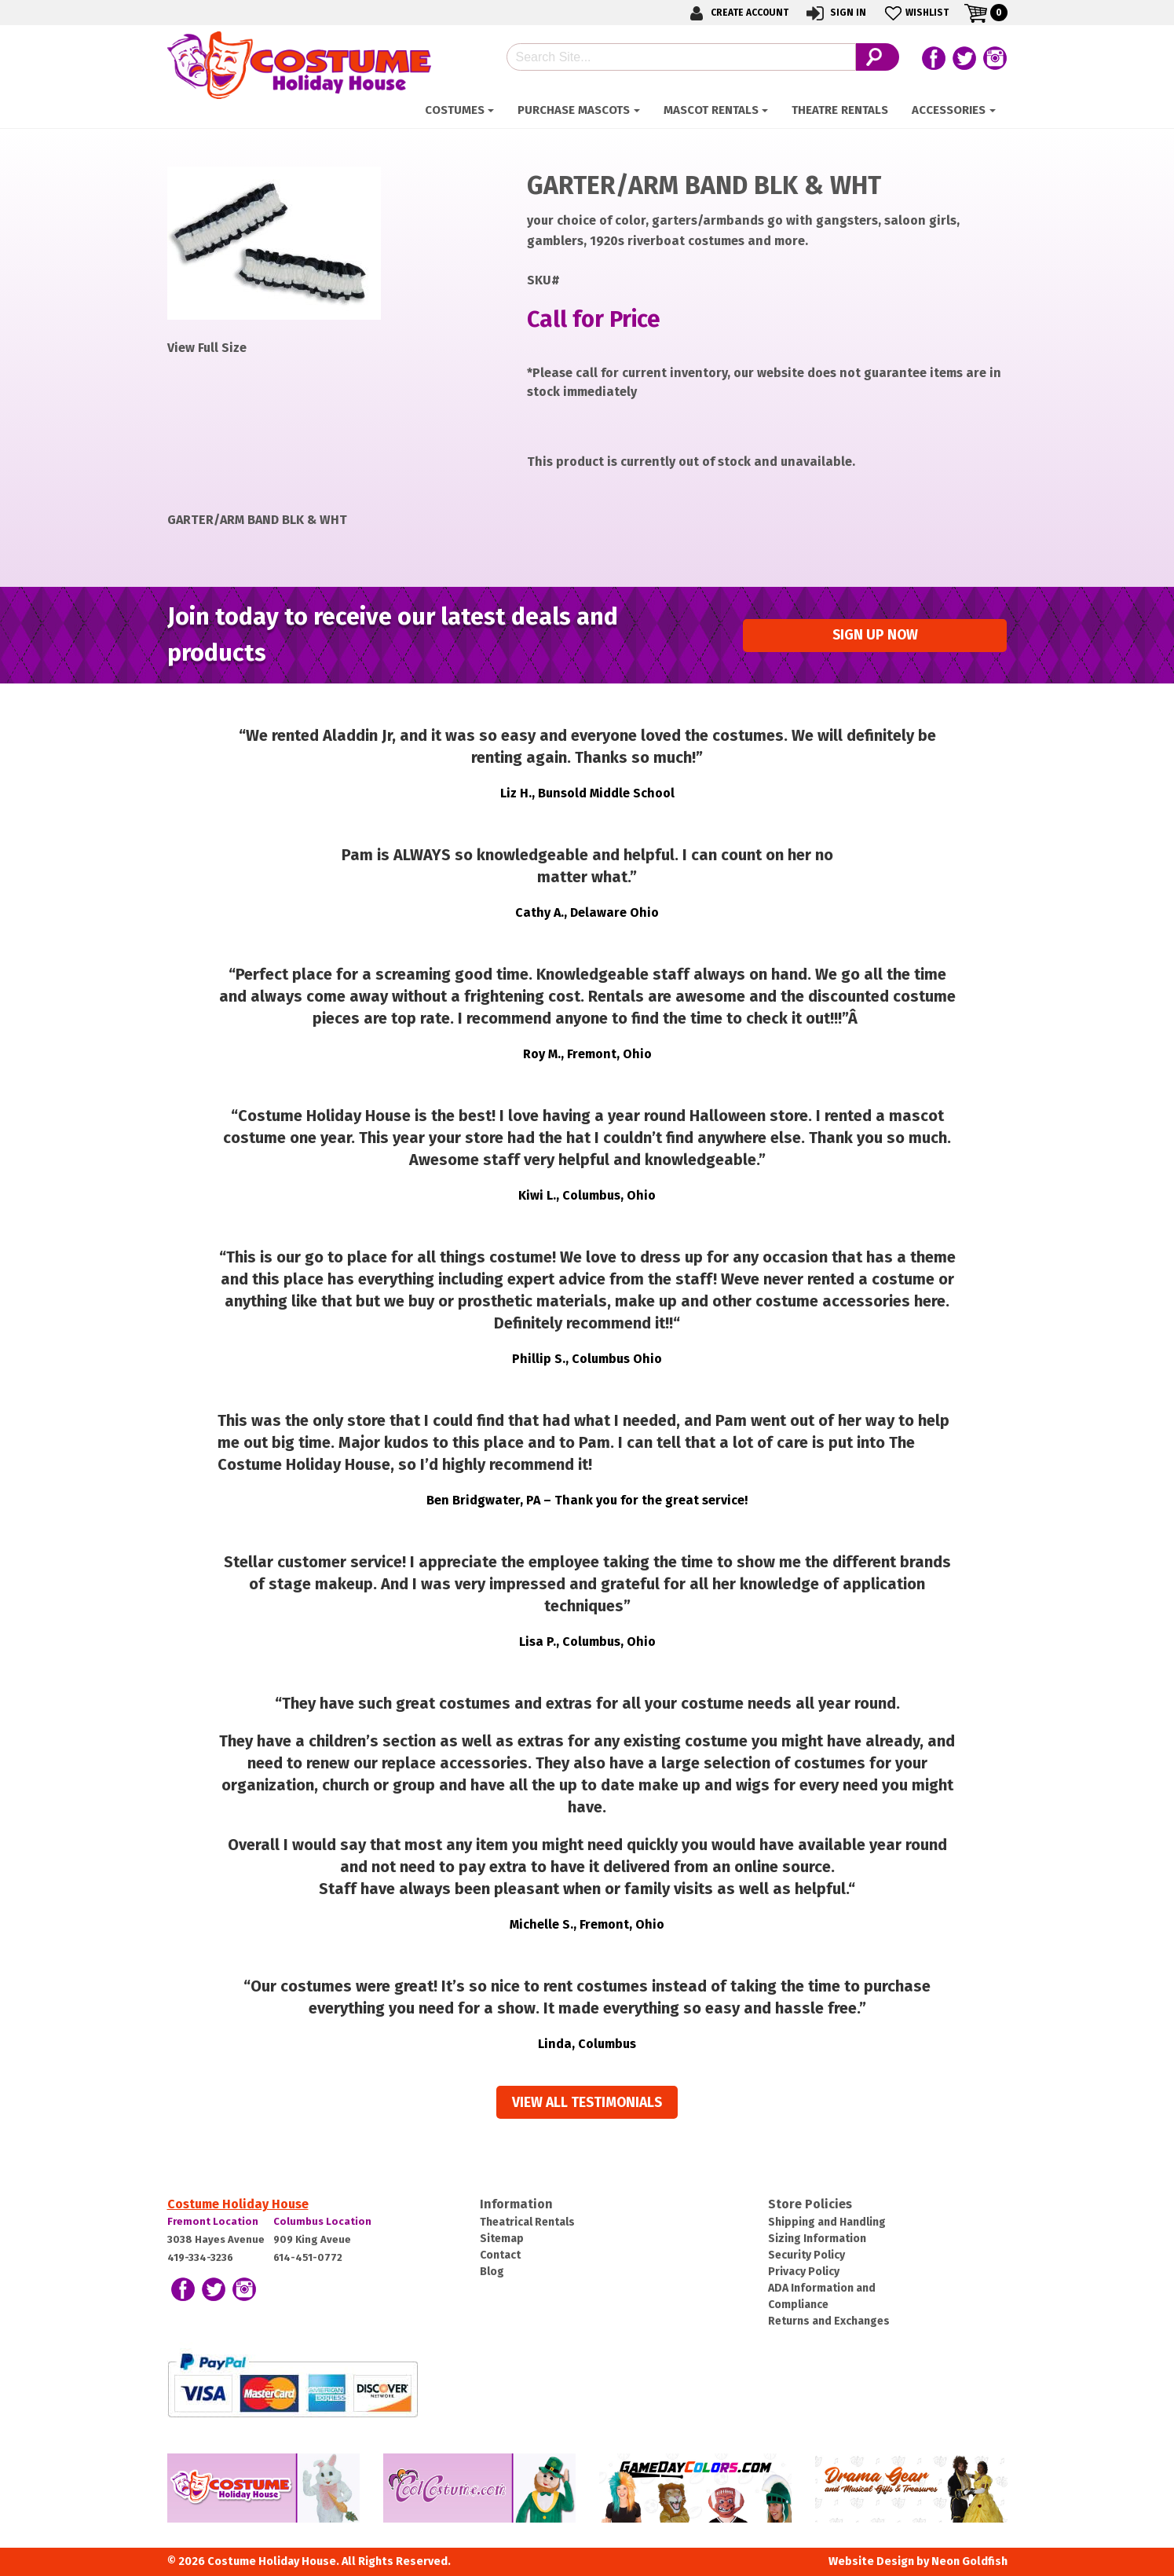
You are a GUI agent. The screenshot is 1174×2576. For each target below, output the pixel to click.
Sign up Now (875, 635)
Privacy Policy (803, 2271)
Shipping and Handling (827, 2222)
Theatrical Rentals (527, 2222)
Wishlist (915, 13)
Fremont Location (212, 2221)
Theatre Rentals (840, 110)
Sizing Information (817, 2238)
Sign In (835, 13)
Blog (492, 2271)
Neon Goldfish (969, 2561)
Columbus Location (322, 2221)
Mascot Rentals (711, 110)
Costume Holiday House (238, 2204)
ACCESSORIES (949, 110)
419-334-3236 (200, 2257)
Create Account (736, 13)
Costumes (455, 110)
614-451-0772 (307, 2257)
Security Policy (806, 2255)
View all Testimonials (587, 2102)
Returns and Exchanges (829, 2321)
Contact (500, 2255)
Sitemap (502, 2238)
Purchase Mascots (574, 110)
